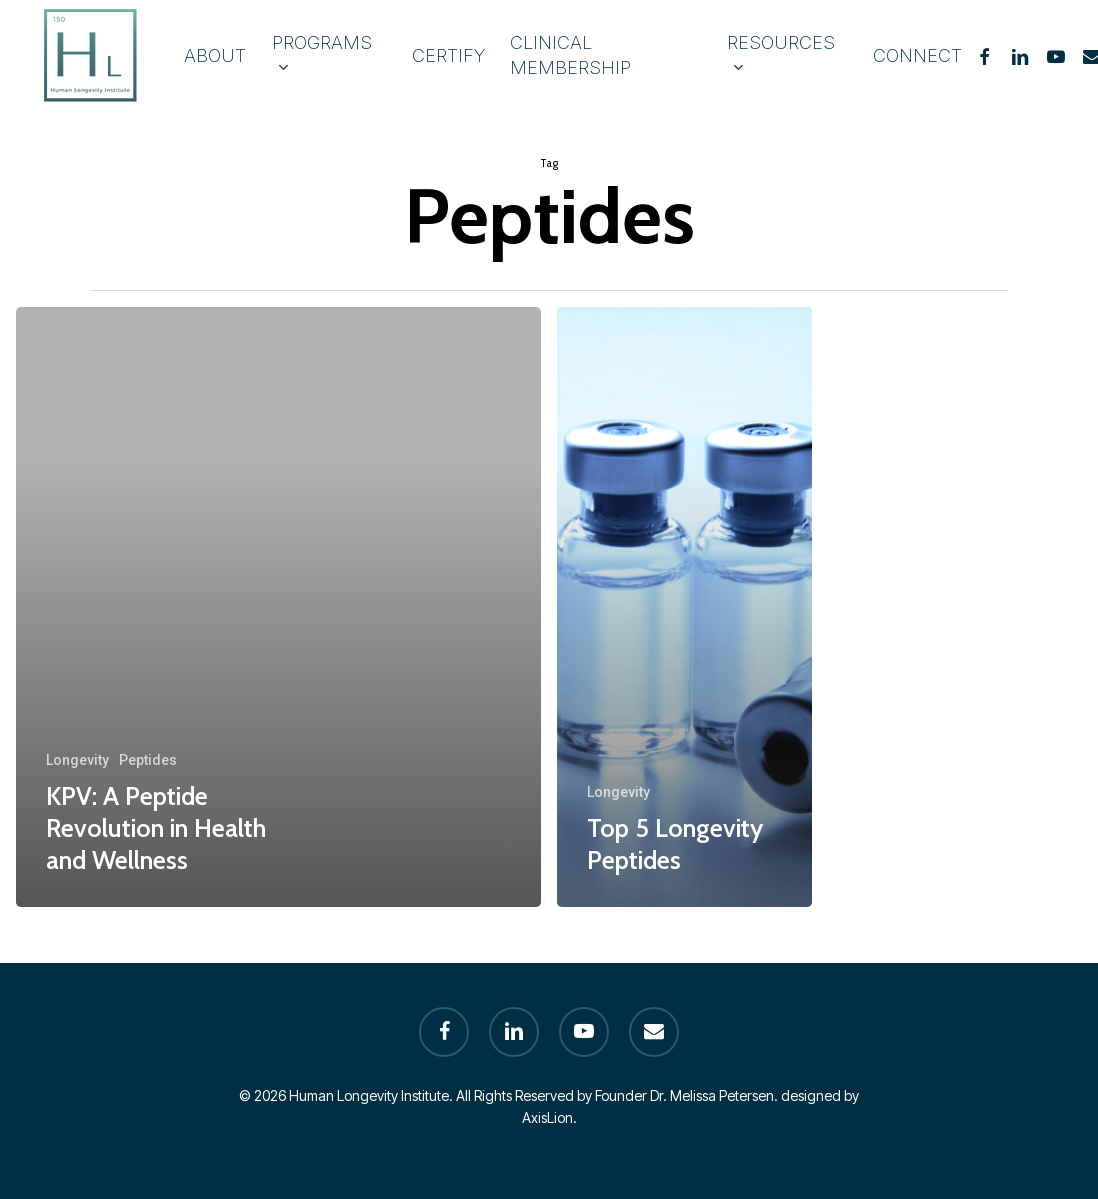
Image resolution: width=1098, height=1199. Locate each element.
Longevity (77, 760)
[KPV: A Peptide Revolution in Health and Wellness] (278, 607)
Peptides (148, 760)
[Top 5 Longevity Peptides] (684, 607)
